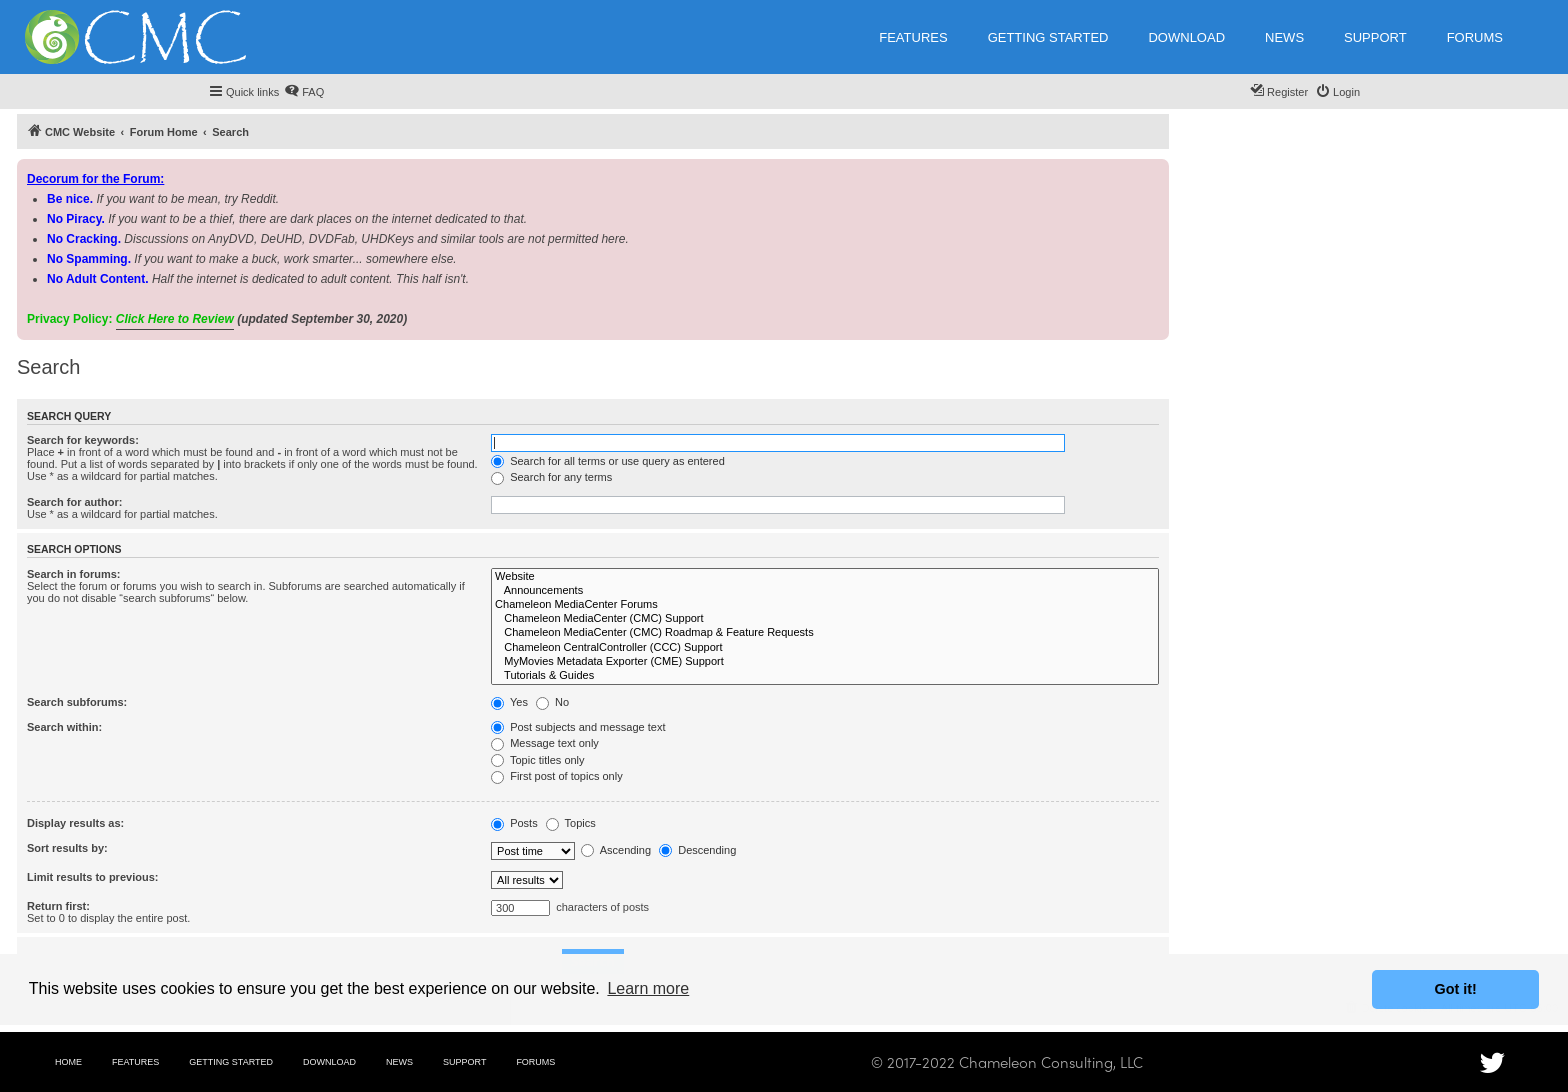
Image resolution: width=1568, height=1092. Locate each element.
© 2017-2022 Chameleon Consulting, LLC (1007, 1062)
